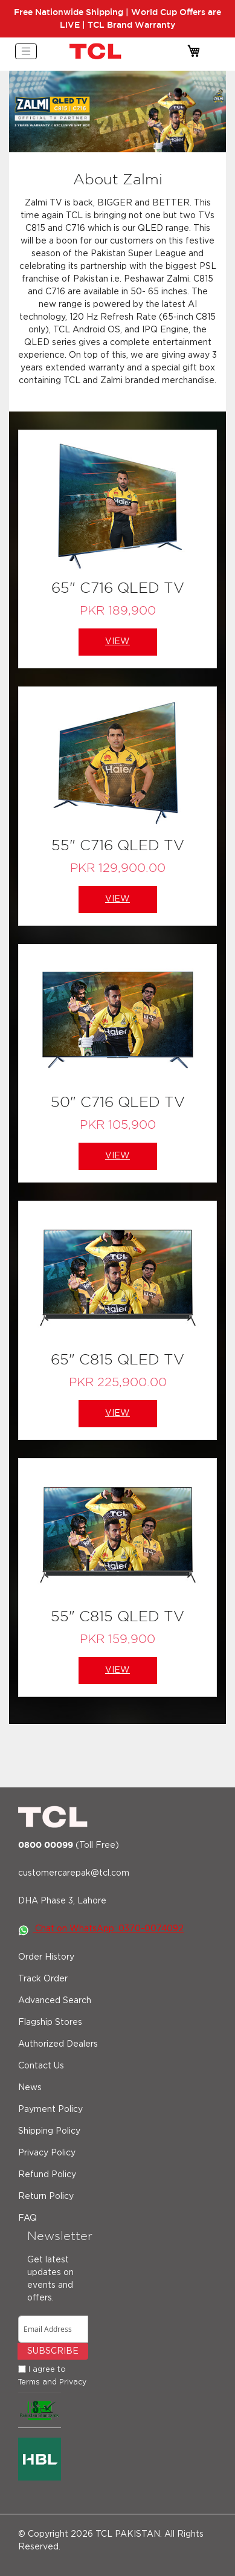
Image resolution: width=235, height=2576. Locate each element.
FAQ (27, 2218)
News (30, 2088)
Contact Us (41, 2066)
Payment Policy (50, 2109)
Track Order (43, 1979)
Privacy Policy (47, 2153)
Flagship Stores (50, 2022)
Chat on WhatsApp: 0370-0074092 (101, 1929)
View (117, 642)
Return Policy (46, 2196)
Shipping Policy (49, 2131)
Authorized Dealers (58, 2044)
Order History (46, 1957)
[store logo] (96, 51)
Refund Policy (47, 2175)
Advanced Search (54, 2001)
